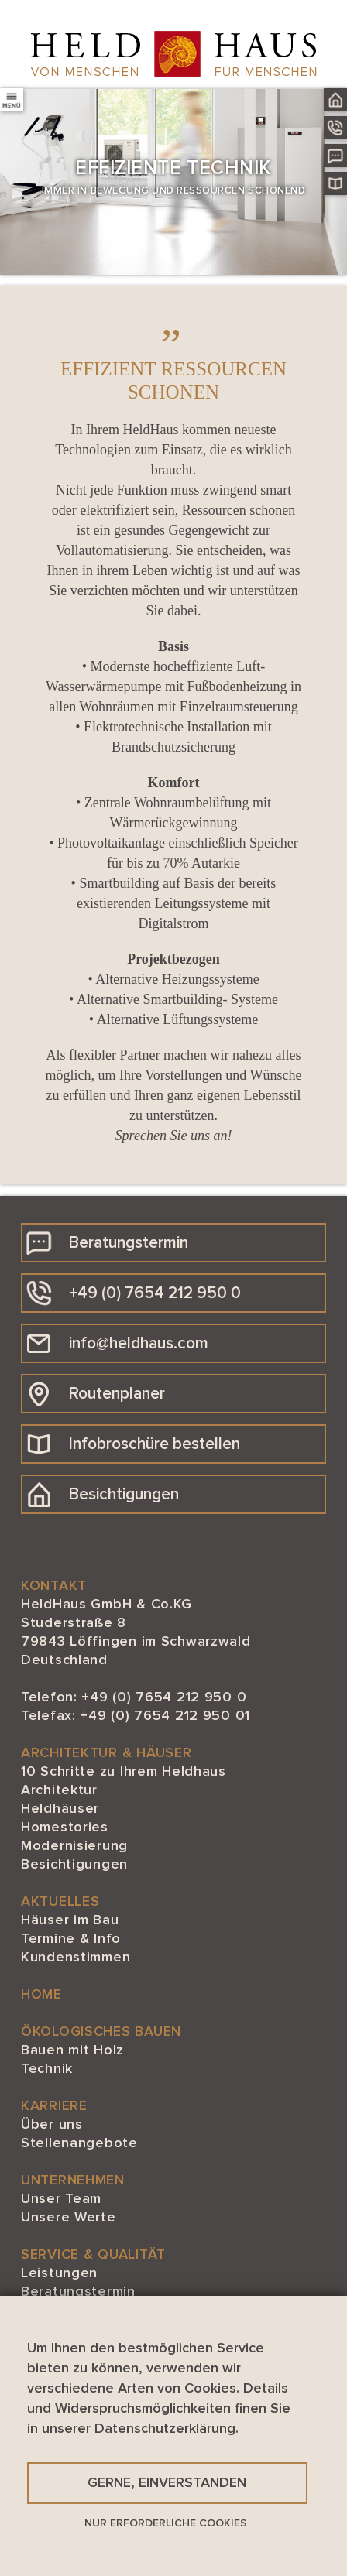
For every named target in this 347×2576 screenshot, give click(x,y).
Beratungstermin (107, 1243)
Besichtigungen (102, 1494)
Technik (47, 2069)
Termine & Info (71, 1939)
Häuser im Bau (70, 1920)
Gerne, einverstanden (167, 2483)
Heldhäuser (60, 1809)
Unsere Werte (68, 2218)
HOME (41, 1995)
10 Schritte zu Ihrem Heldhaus (123, 1772)
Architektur (59, 1790)
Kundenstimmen (75, 1958)
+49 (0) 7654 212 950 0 (133, 1293)
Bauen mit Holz (72, 2050)
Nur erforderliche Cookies (165, 2523)
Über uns (52, 2125)
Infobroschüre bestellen (133, 1444)
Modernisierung (74, 1846)
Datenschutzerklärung (164, 2429)
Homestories (64, 1827)
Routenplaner (95, 1394)
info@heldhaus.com (117, 1343)
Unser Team (61, 2199)
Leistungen (59, 2273)
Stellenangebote (79, 2143)
